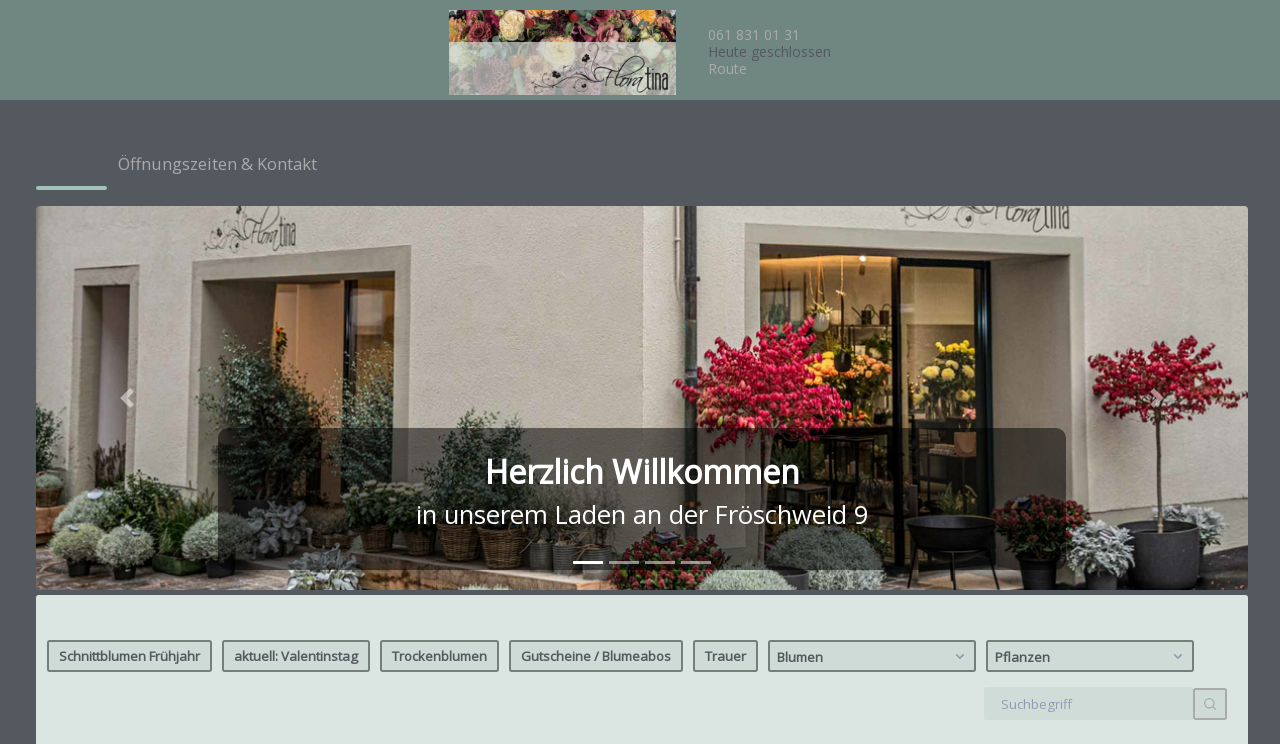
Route (727, 68)
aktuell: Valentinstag (296, 267)
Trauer (725, 267)
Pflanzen (1091, 267)
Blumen (873, 267)
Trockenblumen (439, 267)
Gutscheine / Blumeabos (596, 267)
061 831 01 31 (754, 34)
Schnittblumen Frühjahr (129, 267)
